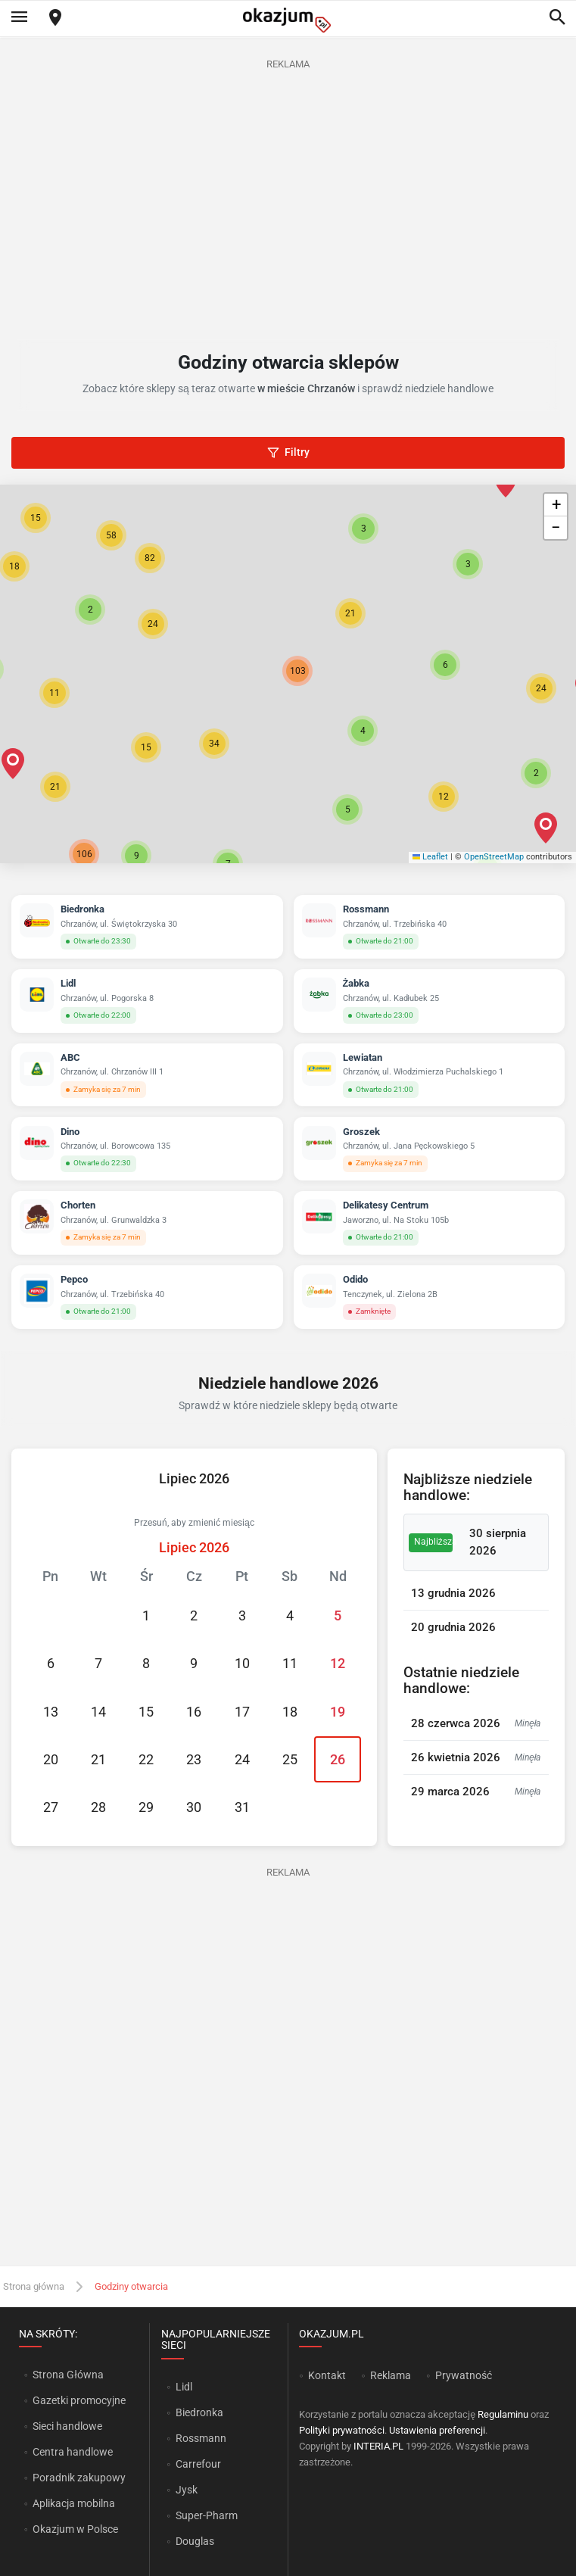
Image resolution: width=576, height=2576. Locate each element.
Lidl (184, 2387)
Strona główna (33, 2286)
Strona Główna (68, 2375)
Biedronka (199, 2412)
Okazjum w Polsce (75, 2529)
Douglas (195, 2541)
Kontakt (327, 2375)
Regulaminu (503, 2414)
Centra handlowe (73, 2452)
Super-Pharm (207, 2515)
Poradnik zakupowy (79, 2478)
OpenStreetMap (494, 857)
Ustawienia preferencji (437, 2430)
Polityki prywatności (342, 2430)
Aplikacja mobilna (74, 2503)
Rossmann (201, 2438)
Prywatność (463, 2375)
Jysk (187, 2490)
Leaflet (431, 857)
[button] (362, 731)
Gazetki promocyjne (79, 2400)
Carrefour (198, 2464)
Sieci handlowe (67, 2426)
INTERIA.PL (378, 2446)
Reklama (390, 2375)
